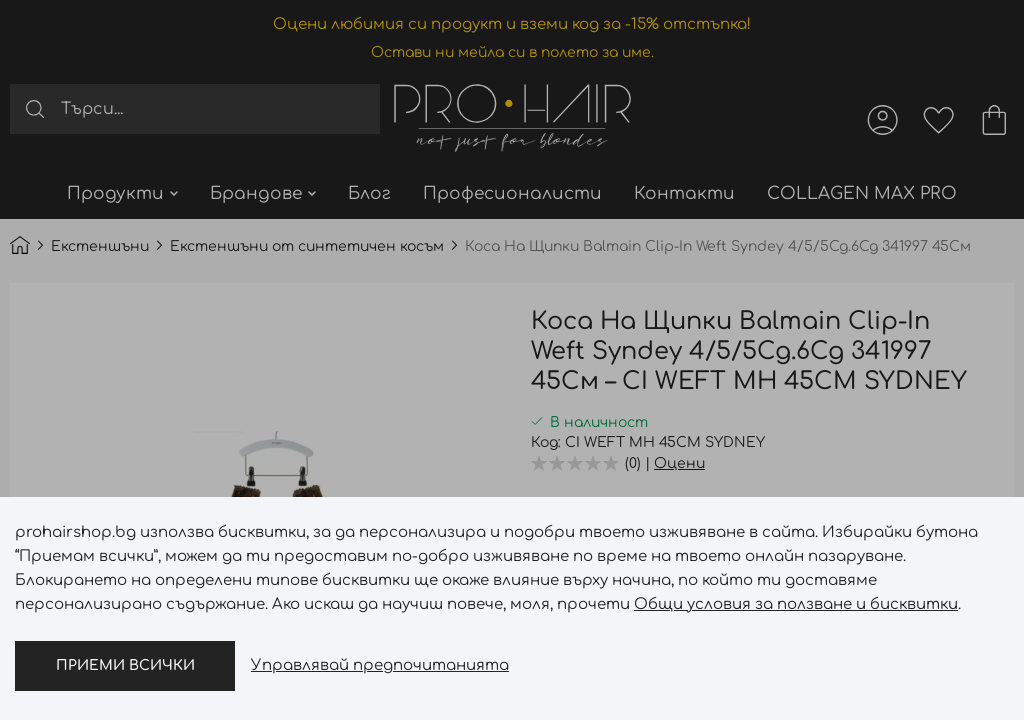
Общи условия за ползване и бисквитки (796, 604)
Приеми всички (125, 665)
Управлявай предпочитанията (380, 665)
